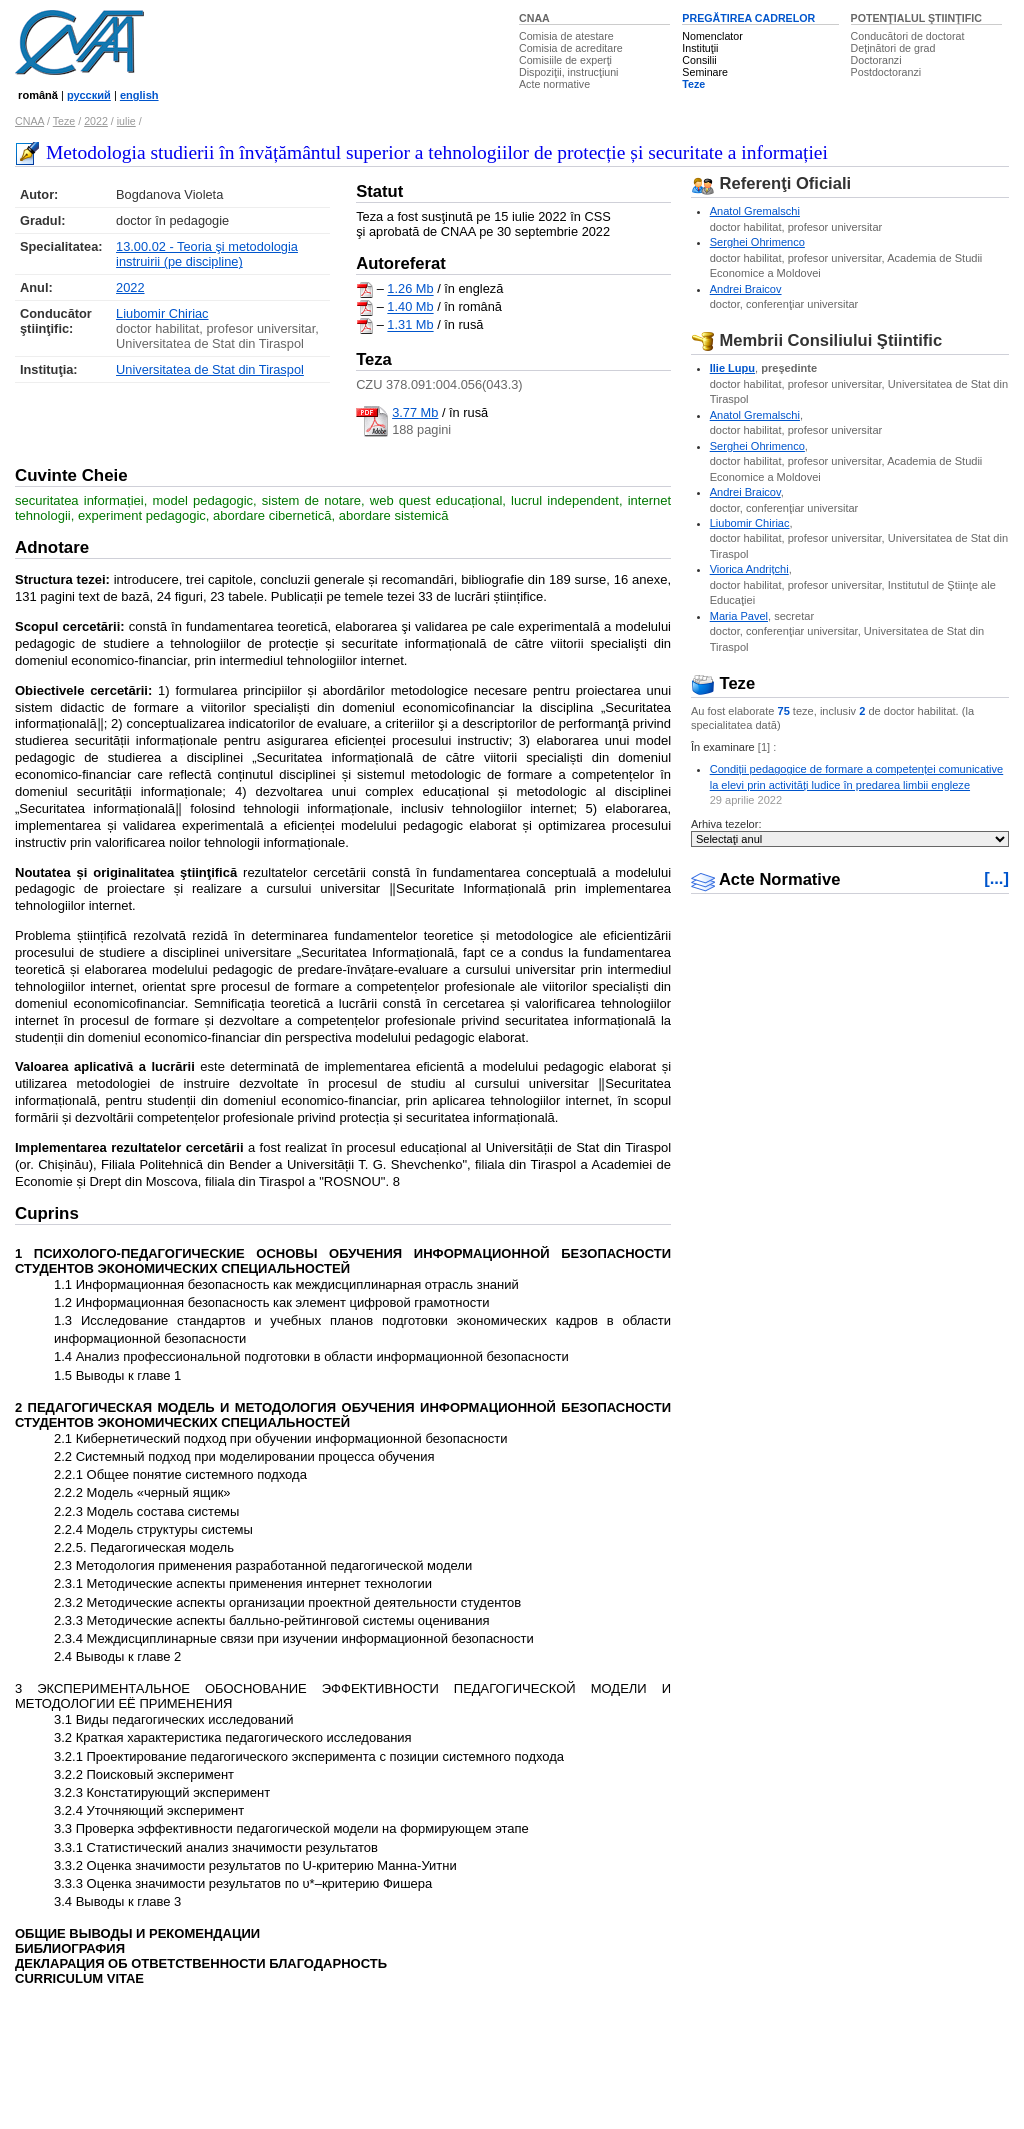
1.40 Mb (410, 307)
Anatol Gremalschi (755, 211)
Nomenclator (712, 36)
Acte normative (554, 84)
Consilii (699, 60)
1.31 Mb (410, 325)
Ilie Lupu (732, 368)
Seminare (705, 72)
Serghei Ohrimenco (757, 242)
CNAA (534, 18)
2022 (96, 121)
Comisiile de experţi (565, 60)
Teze (693, 84)
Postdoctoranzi (886, 72)
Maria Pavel (739, 616)
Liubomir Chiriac (162, 313)
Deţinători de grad (893, 48)
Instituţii (700, 48)
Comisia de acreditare (571, 48)
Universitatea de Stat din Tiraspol (210, 369)
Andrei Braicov (746, 289)
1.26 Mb (410, 289)
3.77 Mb (415, 412)
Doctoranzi (876, 60)
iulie (126, 121)
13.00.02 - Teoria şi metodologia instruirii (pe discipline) (207, 254)
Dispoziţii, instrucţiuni (569, 72)
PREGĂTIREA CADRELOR (748, 18)
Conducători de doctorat (908, 36)
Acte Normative (766, 879)
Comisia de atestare (566, 36)
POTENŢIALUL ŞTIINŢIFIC (916, 18)
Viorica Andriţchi (749, 569)
